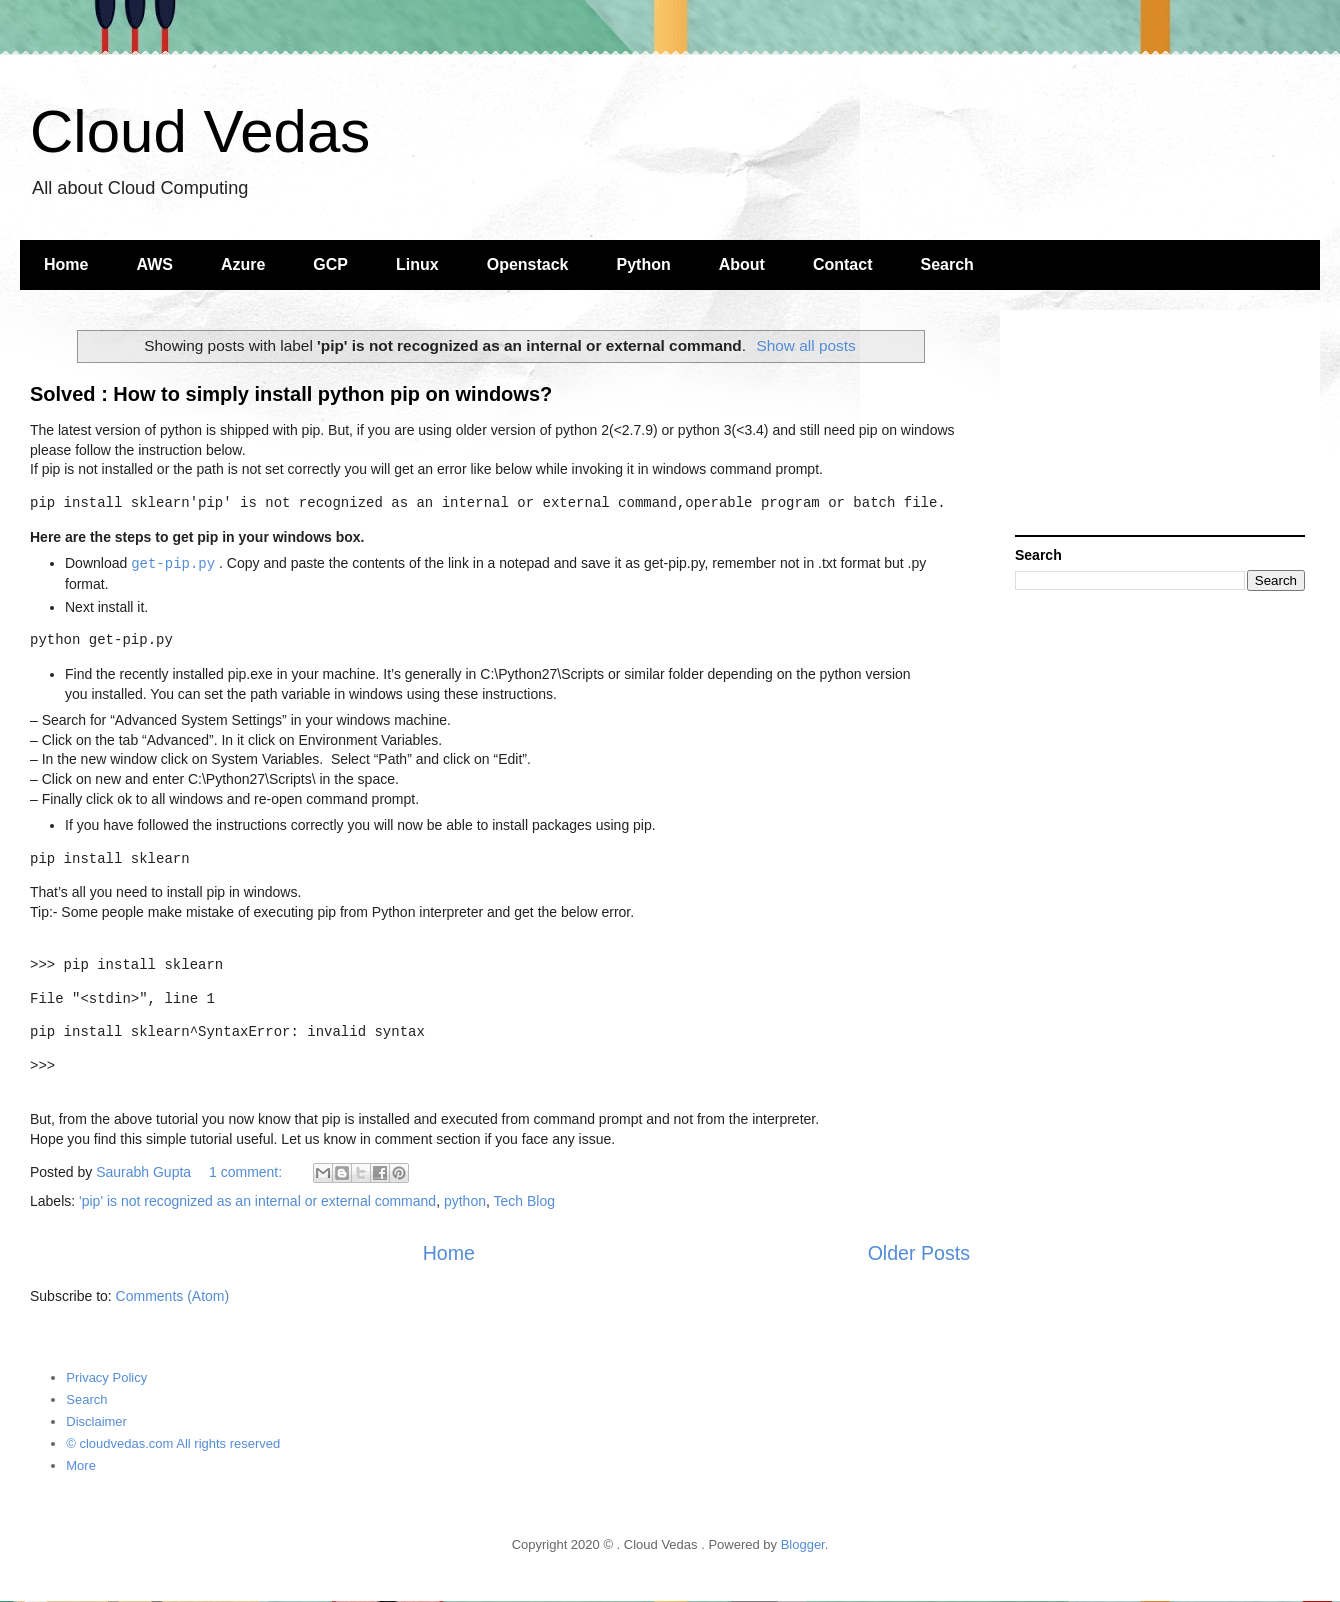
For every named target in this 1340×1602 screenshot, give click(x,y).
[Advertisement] (1160, 425)
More (81, 1465)
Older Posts (919, 1253)
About (742, 264)
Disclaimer (96, 1421)
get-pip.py (173, 563)
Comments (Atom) (173, 1296)
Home (66, 264)
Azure (243, 264)
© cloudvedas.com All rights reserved (173, 1443)
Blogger (803, 1544)
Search (947, 264)
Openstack (528, 264)
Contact (843, 264)
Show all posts (805, 345)
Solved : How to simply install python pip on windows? (291, 394)
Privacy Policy (106, 1377)
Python (644, 264)
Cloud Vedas (200, 131)
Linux (417, 264)
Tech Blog (524, 1201)
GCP (330, 264)
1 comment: (247, 1172)
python (465, 1201)
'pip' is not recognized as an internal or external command (257, 1201)
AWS (154, 264)
